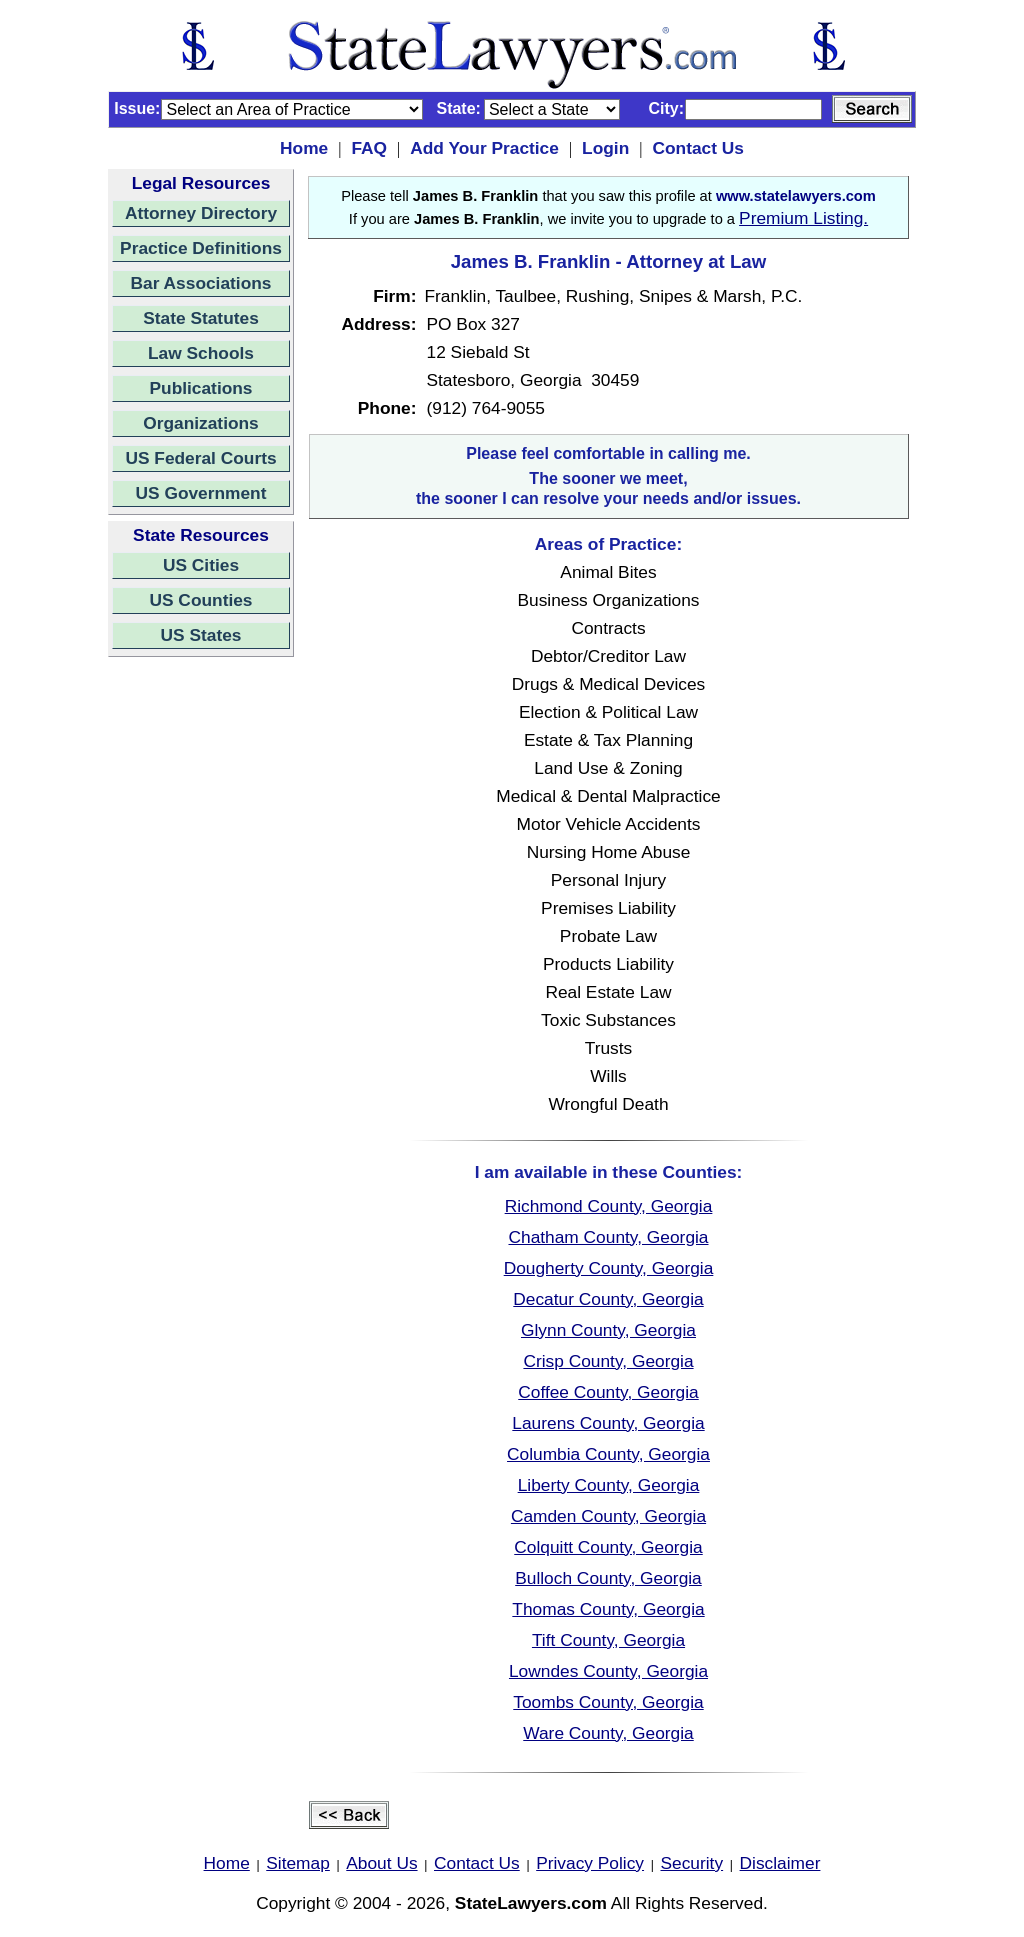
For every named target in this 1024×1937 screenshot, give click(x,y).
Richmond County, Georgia (609, 1206)
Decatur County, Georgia (608, 1299)
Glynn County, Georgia (608, 1330)
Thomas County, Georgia (608, 1609)
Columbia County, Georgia (608, 1454)
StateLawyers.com (531, 1903)
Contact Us (697, 148)
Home (304, 148)
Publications (200, 388)
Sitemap (298, 1863)
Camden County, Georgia (608, 1516)
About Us (381, 1863)
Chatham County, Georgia (608, 1237)
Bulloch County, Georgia (608, 1578)
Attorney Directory (201, 213)
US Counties (200, 600)
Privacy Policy (590, 1863)
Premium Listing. (803, 218)
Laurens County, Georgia (608, 1423)
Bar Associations (201, 283)
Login (605, 148)
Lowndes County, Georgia (608, 1671)
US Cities (201, 565)
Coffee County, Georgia (608, 1392)
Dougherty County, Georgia (609, 1268)
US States (201, 635)
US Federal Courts (200, 458)
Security (692, 1863)
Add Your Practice (484, 148)
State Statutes (201, 318)
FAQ (369, 148)
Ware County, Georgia (608, 1733)
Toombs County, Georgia (608, 1702)
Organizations (201, 423)
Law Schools (201, 353)
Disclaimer (780, 1863)
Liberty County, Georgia (609, 1485)
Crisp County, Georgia (608, 1361)
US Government (201, 493)
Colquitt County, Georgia (608, 1547)
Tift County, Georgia (608, 1640)
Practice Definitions (201, 248)
